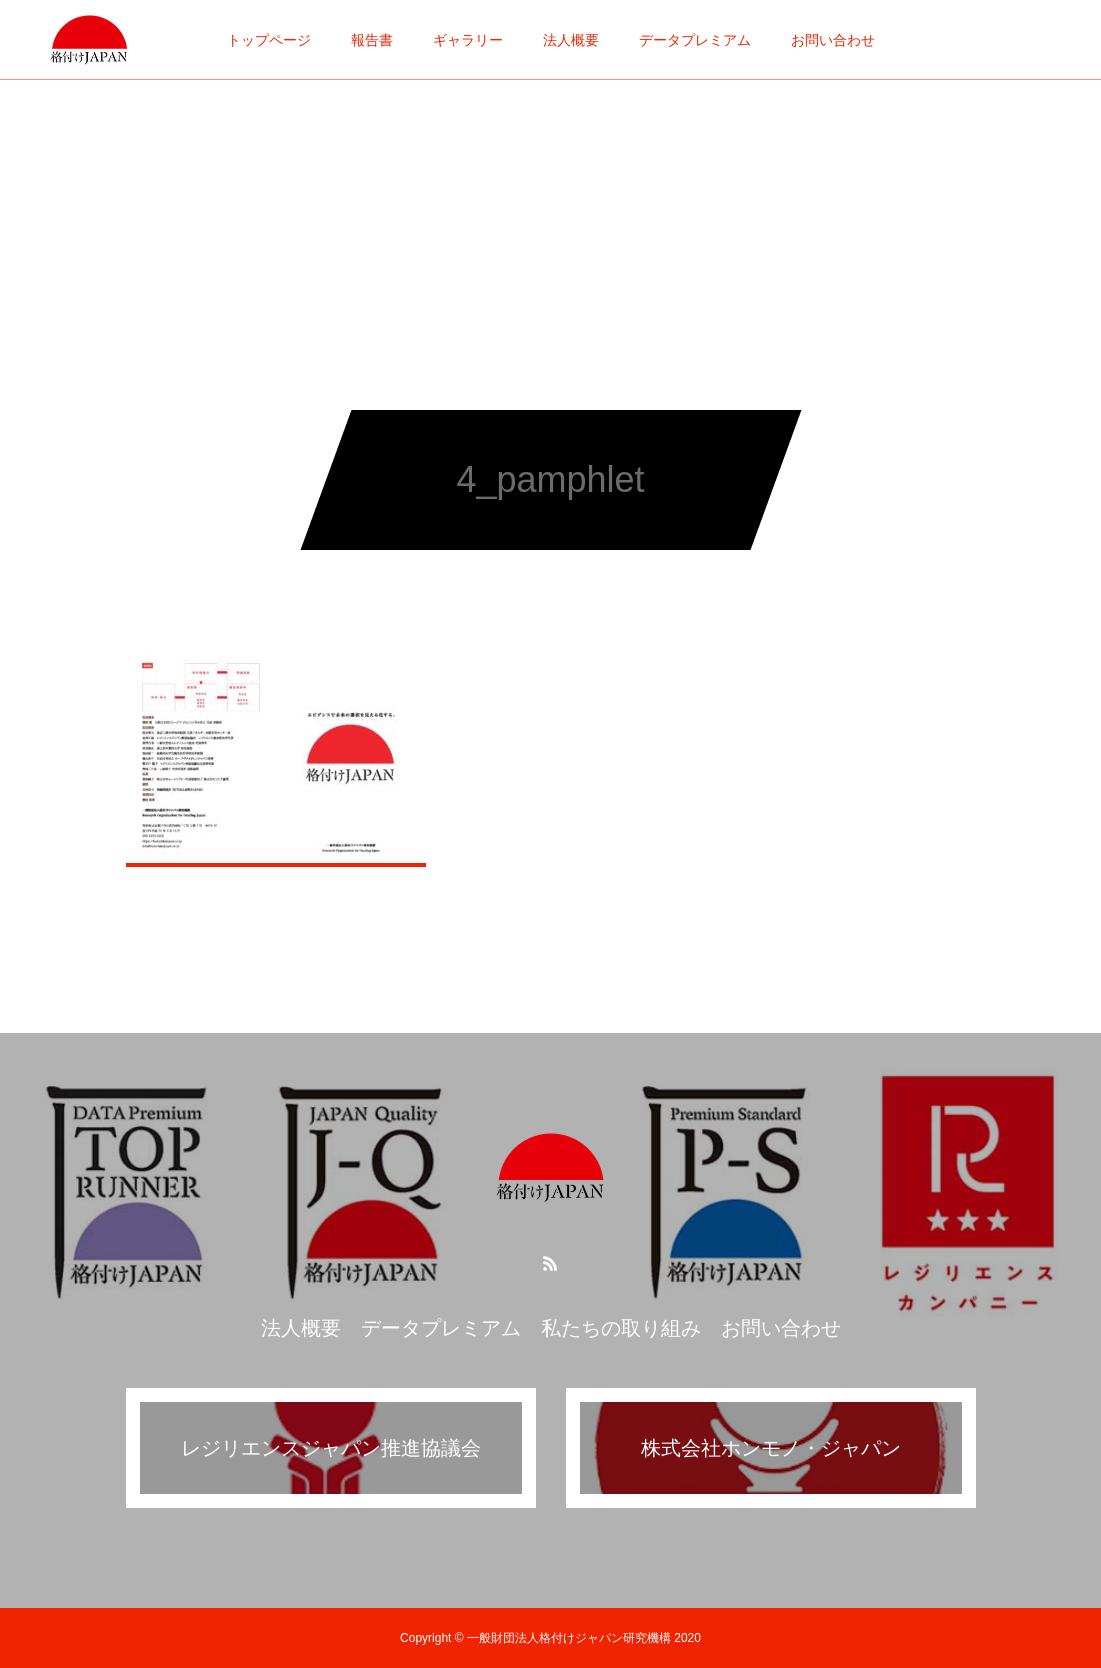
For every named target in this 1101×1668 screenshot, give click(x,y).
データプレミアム (695, 40)
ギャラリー (468, 40)
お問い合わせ (833, 40)
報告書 (372, 40)
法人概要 (571, 40)
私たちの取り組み (621, 1328)
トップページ (269, 40)
